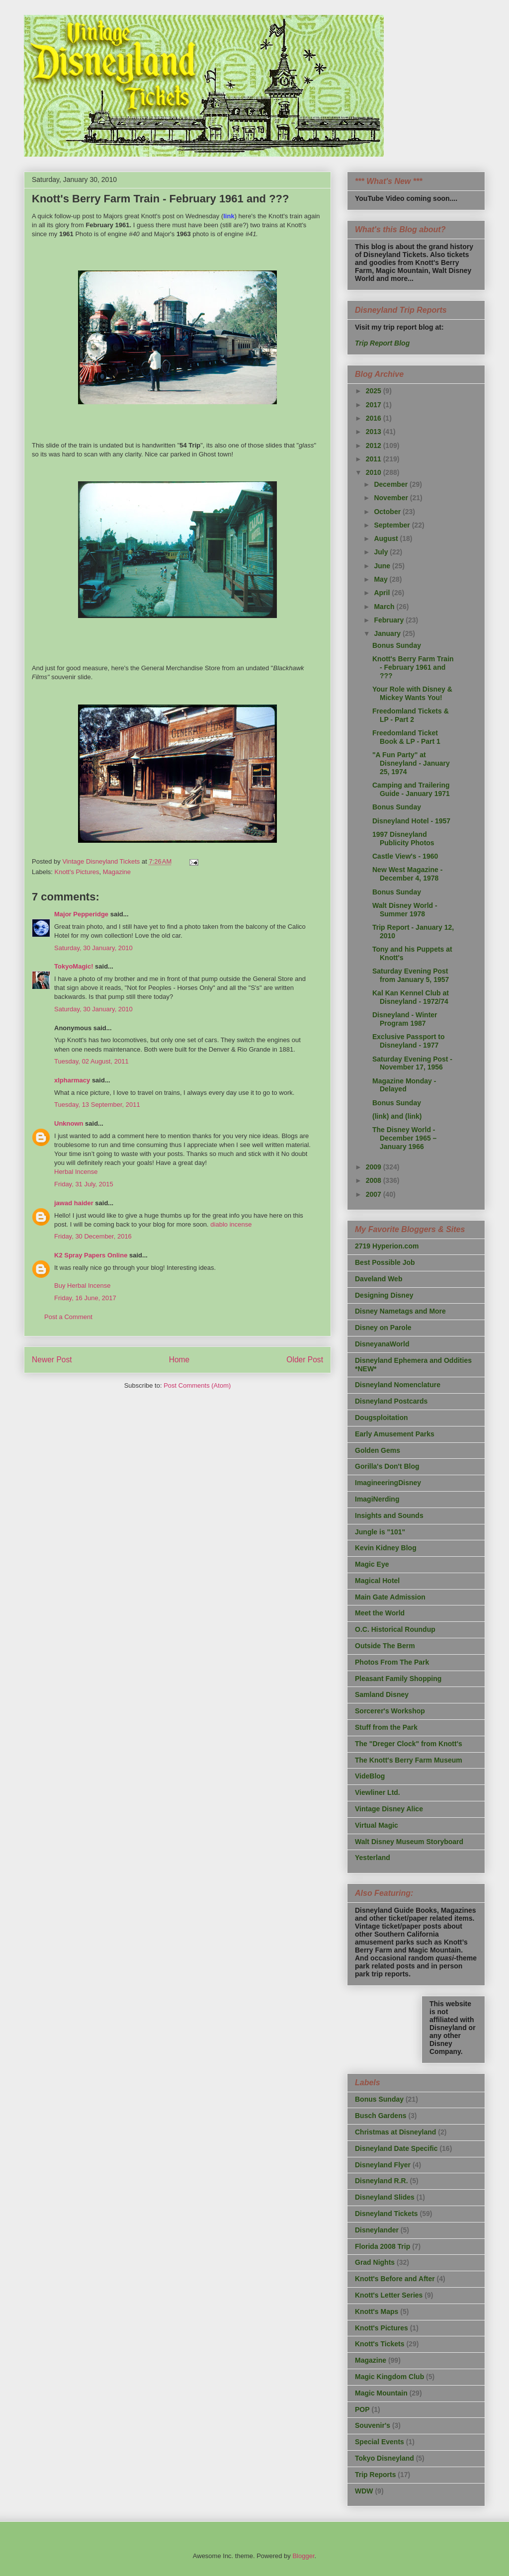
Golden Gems (377, 1450)
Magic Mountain (381, 2393)
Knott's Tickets (380, 2344)
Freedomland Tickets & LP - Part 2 (410, 715)
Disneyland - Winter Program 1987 (404, 1019)
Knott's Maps (376, 2311)
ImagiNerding (377, 1499)
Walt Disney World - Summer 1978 (404, 909)
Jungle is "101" (380, 1532)
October (388, 512)
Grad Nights (375, 2262)
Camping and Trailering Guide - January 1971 (411, 789)
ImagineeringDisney (388, 1483)
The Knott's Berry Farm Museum (408, 1760)
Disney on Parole (383, 1328)
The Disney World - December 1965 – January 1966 (404, 1138)
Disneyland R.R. (381, 2181)
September (393, 525)
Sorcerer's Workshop (390, 1711)
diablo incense (231, 1224)
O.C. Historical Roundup (395, 1629)
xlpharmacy (72, 1080)
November (392, 498)
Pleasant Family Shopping (398, 1679)
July (382, 552)
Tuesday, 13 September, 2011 (97, 1104)
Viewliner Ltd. (377, 1792)
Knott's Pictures (77, 872)
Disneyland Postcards (391, 1401)
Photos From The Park (392, 1662)
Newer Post (52, 1359)
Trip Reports (375, 2475)
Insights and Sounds (389, 1515)
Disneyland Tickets (386, 2214)
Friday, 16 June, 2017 (85, 1298)
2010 (374, 472)
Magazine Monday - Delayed (404, 1085)
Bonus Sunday (396, 645)
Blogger (303, 2556)
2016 (374, 418)
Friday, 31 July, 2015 (83, 1184)
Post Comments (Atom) (197, 1385)
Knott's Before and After (395, 2279)
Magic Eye (372, 1564)
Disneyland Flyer (383, 2165)
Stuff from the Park (386, 1727)
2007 (374, 1194)
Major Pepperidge (81, 914)
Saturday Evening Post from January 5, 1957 (410, 975)
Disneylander (377, 2230)
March (385, 607)
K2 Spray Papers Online (90, 1255)
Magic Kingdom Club (389, 2377)
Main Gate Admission (390, 1597)
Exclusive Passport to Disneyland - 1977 (408, 1041)
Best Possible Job (385, 1262)
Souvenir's (372, 2425)
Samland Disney (382, 1694)
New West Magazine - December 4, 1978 (407, 874)
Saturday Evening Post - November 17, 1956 (412, 1063)
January (388, 633)
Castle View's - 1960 (405, 856)
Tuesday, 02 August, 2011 (91, 1061)
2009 (374, 1167)
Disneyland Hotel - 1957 (411, 821)
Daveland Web (378, 1279)
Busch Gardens (380, 2116)
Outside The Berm (385, 1646)
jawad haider (73, 1203)
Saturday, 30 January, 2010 (93, 948)
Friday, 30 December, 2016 (93, 1236)
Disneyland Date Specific (396, 2148)
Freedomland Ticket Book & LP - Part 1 (406, 737)
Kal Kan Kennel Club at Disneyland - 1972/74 (410, 997)
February (390, 620)
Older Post (304, 1359)
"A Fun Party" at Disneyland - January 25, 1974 (411, 763)
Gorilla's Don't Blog (387, 1466)
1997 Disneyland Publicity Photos (403, 838)
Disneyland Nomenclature (397, 1385)
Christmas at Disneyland (395, 2132)
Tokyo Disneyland (384, 2458)
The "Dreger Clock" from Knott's (408, 1744)
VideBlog (370, 1776)
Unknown (69, 1123)
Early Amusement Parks (394, 1434)
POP (362, 2409)
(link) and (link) (397, 1116)
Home (179, 1359)
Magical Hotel (377, 1581)
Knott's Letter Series (389, 2295)
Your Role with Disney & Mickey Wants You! (412, 693)
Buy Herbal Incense (82, 1285)
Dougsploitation (381, 1417)
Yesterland (372, 1858)
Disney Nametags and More (400, 1311)
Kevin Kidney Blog (386, 1548)
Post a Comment (68, 1317)
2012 (374, 445)
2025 (374, 391)
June (383, 566)
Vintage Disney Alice (389, 1809)
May (381, 579)
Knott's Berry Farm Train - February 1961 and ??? (413, 667)
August (387, 538)
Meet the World (380, 1613)
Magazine (117, 872)
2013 (374, 432)
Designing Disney (384, 1295)
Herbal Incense (75, 1171)
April (383, 593)
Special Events (379, 2442)
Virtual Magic (376, 1825)
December (392, 484)
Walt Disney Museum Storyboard (409, 1842)
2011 (374, 459)
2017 (374, 405)
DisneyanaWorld (382, 1344)
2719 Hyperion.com (387, 1246)
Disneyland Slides (385, 2197)
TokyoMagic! (73, 966)
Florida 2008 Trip (382, 2246)
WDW (364, 2491)
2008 (374, 1180)
